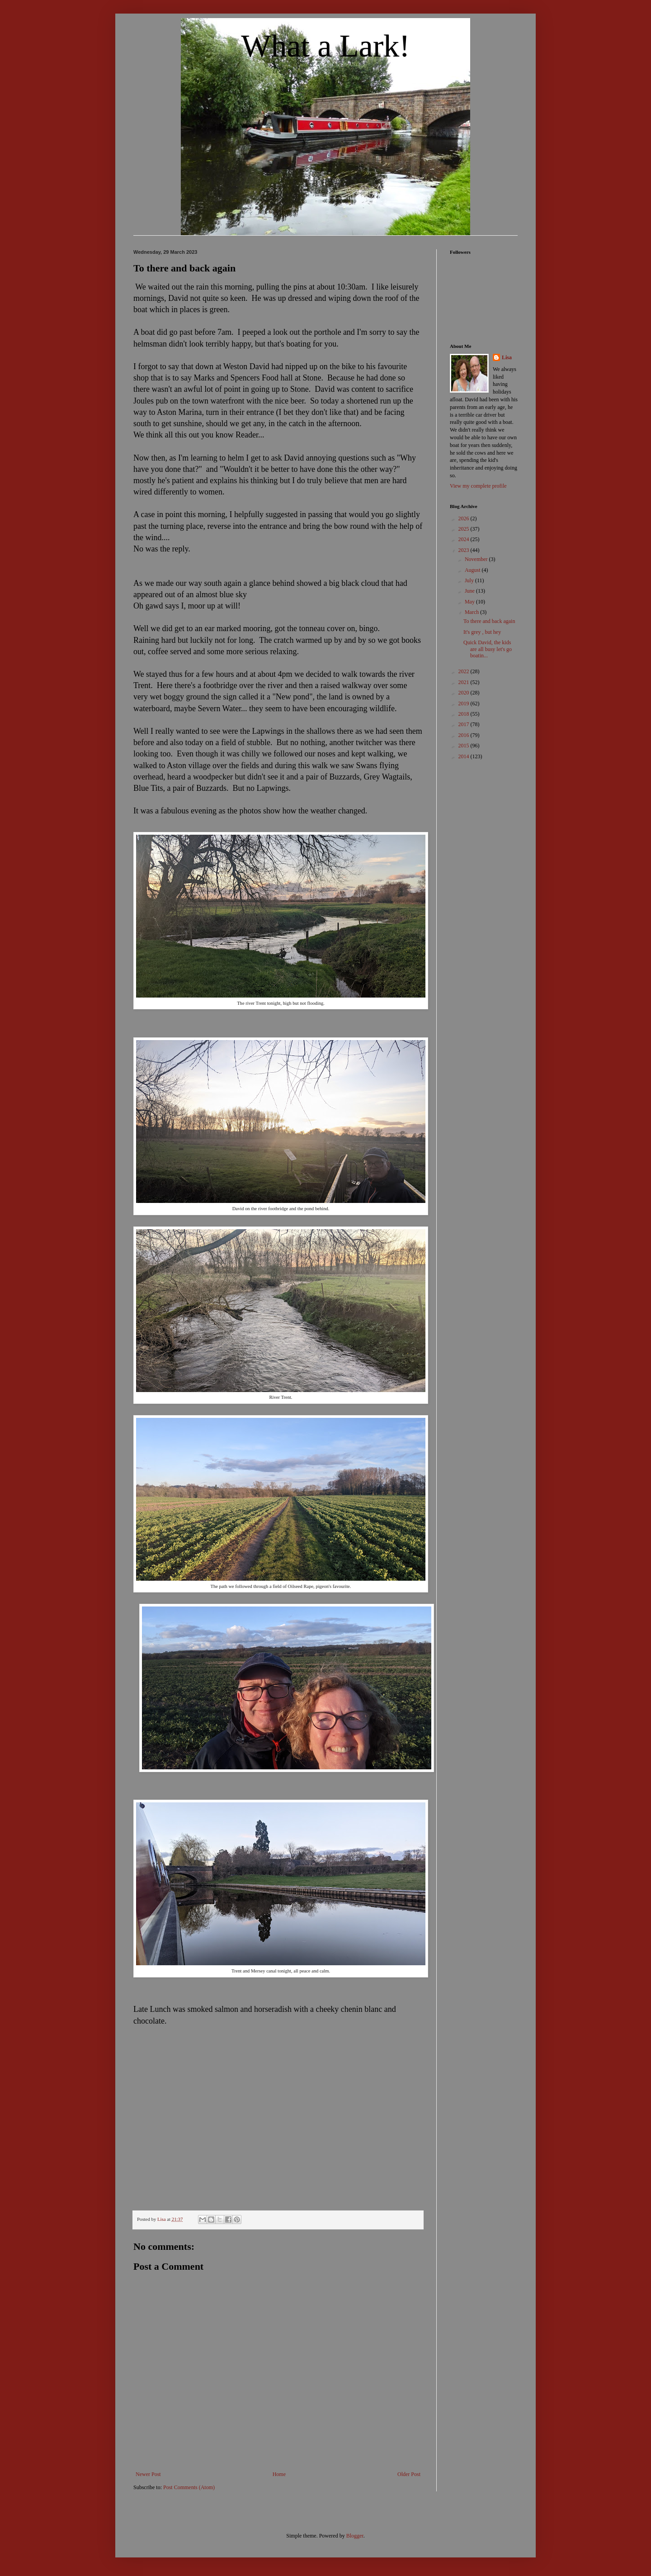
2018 (464, 714)
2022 (464, 671)
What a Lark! (325, 46)
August (473, 570)
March (472, 612)
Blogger (354, 2536)
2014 (464, 756)
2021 (464, 682)
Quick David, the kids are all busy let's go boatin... (487, 649)
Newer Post (148, 2474)
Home (279, 2474)
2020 (464, 692)
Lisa (507, 357)
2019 (464, 703)
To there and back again (489, 621)
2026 (464, 518)
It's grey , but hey (482, 632)
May (470, 602)
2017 (464, 724)
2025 (464, 529)
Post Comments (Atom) (189, 2487)
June (470, 591)
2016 (464, 735)
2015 (464, 745)
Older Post (408, 2474)
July (470, 580)
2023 (464, 550)
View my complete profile (478, 486)
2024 (464, 539)
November (477, 559)
